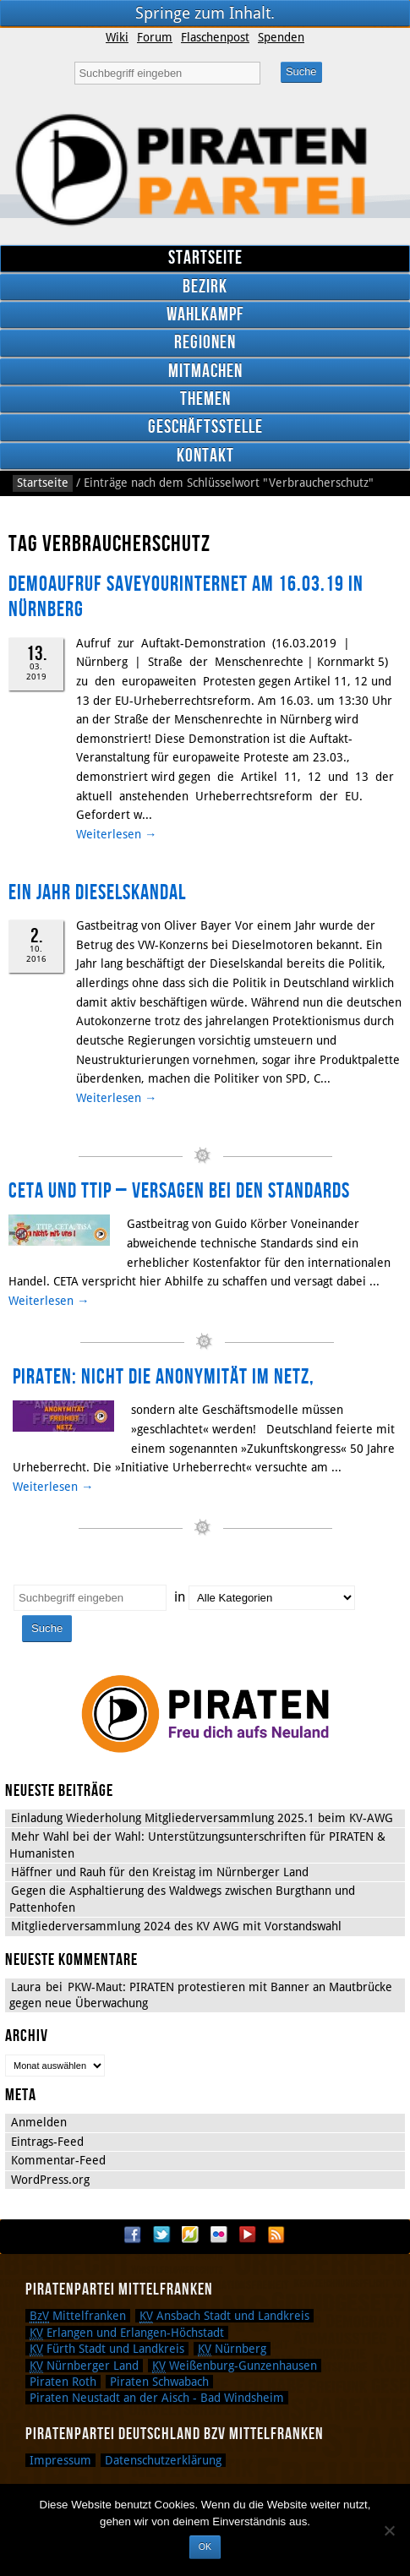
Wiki (117, 37)
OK (205, 2546)
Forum (154, 37)
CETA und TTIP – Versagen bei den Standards (179, 1191)
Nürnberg (232, 2348)
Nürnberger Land (84, 2365)
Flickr (218, 2234)
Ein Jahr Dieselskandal (97, 893)
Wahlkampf (205, 314)
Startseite (205, 258)
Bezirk (205, 286)
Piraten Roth (63, 2381)
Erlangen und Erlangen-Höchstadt (127, 2332)
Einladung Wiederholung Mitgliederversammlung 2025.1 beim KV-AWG (202, 1818)
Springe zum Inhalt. (205, 13)
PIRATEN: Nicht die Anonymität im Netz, (163, 1377)
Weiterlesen (116, 834)
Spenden (281, 37)
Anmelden (39, 2122)
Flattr (190, 2234)
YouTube (247, 2234)
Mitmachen (205, 371)
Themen (205, 399)
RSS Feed (276, 2234)
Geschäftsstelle (205, 427)
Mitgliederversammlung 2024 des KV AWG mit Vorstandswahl (176, 1926)
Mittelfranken (78, 2315)
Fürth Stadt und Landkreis (107, 2348)
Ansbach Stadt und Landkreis (224, 2315)
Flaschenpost (215, 37)
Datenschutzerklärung (163, 2460)
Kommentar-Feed (58, 2160)
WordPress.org (50, 2179)
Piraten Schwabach (159, 2381)
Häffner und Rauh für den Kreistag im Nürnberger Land (160, 1872)
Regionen (205, 342)
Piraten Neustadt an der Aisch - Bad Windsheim (157, 2397)
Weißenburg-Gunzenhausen (234, 2365)
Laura (26, 1987)
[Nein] (388, 2530)
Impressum (60, 2460)
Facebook (132, 2234)
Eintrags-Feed (47, 2141)
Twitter (161, 2234)
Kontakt (205, 456)
